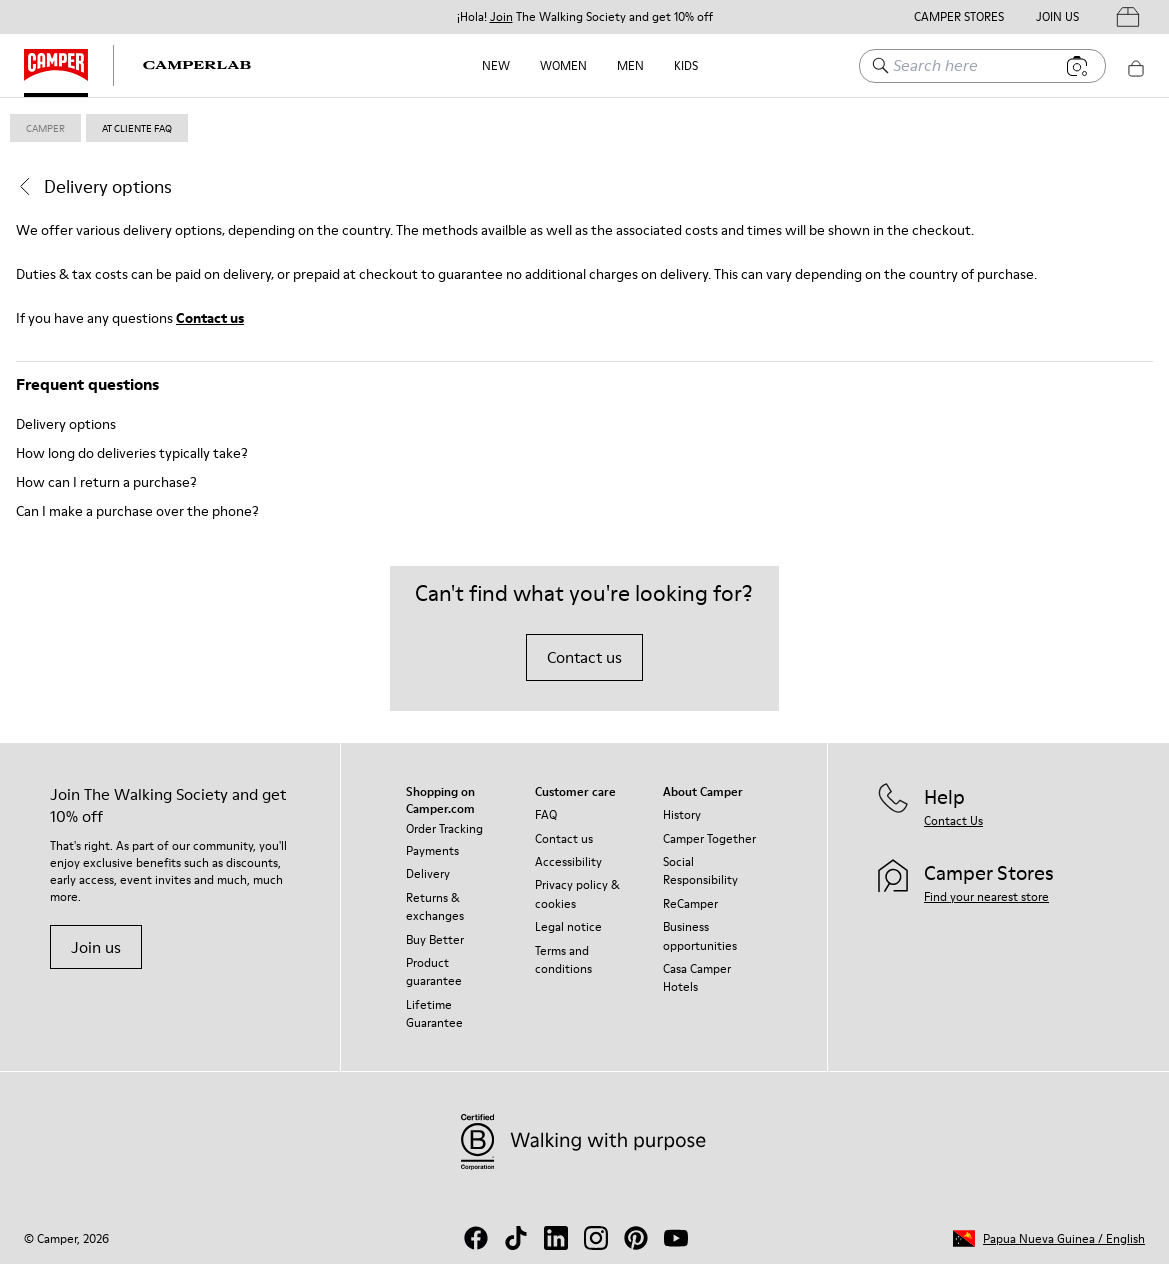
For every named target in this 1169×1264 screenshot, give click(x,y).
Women (563, 65)
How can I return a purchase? (106, 482)
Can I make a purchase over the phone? (137, 511)
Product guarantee (434, 971)
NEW (496, 65)
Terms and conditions (563, 959)
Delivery (428, 873)
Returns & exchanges (435, 906)
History (682, 814)
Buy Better (435, 939)
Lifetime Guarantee (434, 1013)
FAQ (546, 814)
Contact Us (953, 820)
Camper (45, 128)
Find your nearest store (986, 896)
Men (630, 65)
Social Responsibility (700, 870)
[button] (1049, 1238)
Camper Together (709, 838)
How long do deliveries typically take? (132, 453)
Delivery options (66, 424)
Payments (432, 850)
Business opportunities (700, 935)
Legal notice (568, 926)
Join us (96, 947)
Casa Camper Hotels (697, 977)
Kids (686, 65)
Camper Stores (959, 17)
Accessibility (568, 861)
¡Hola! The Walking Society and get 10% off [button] (585, 17)
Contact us (210, 318)
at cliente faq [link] (137, 128)
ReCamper (690, 903)
